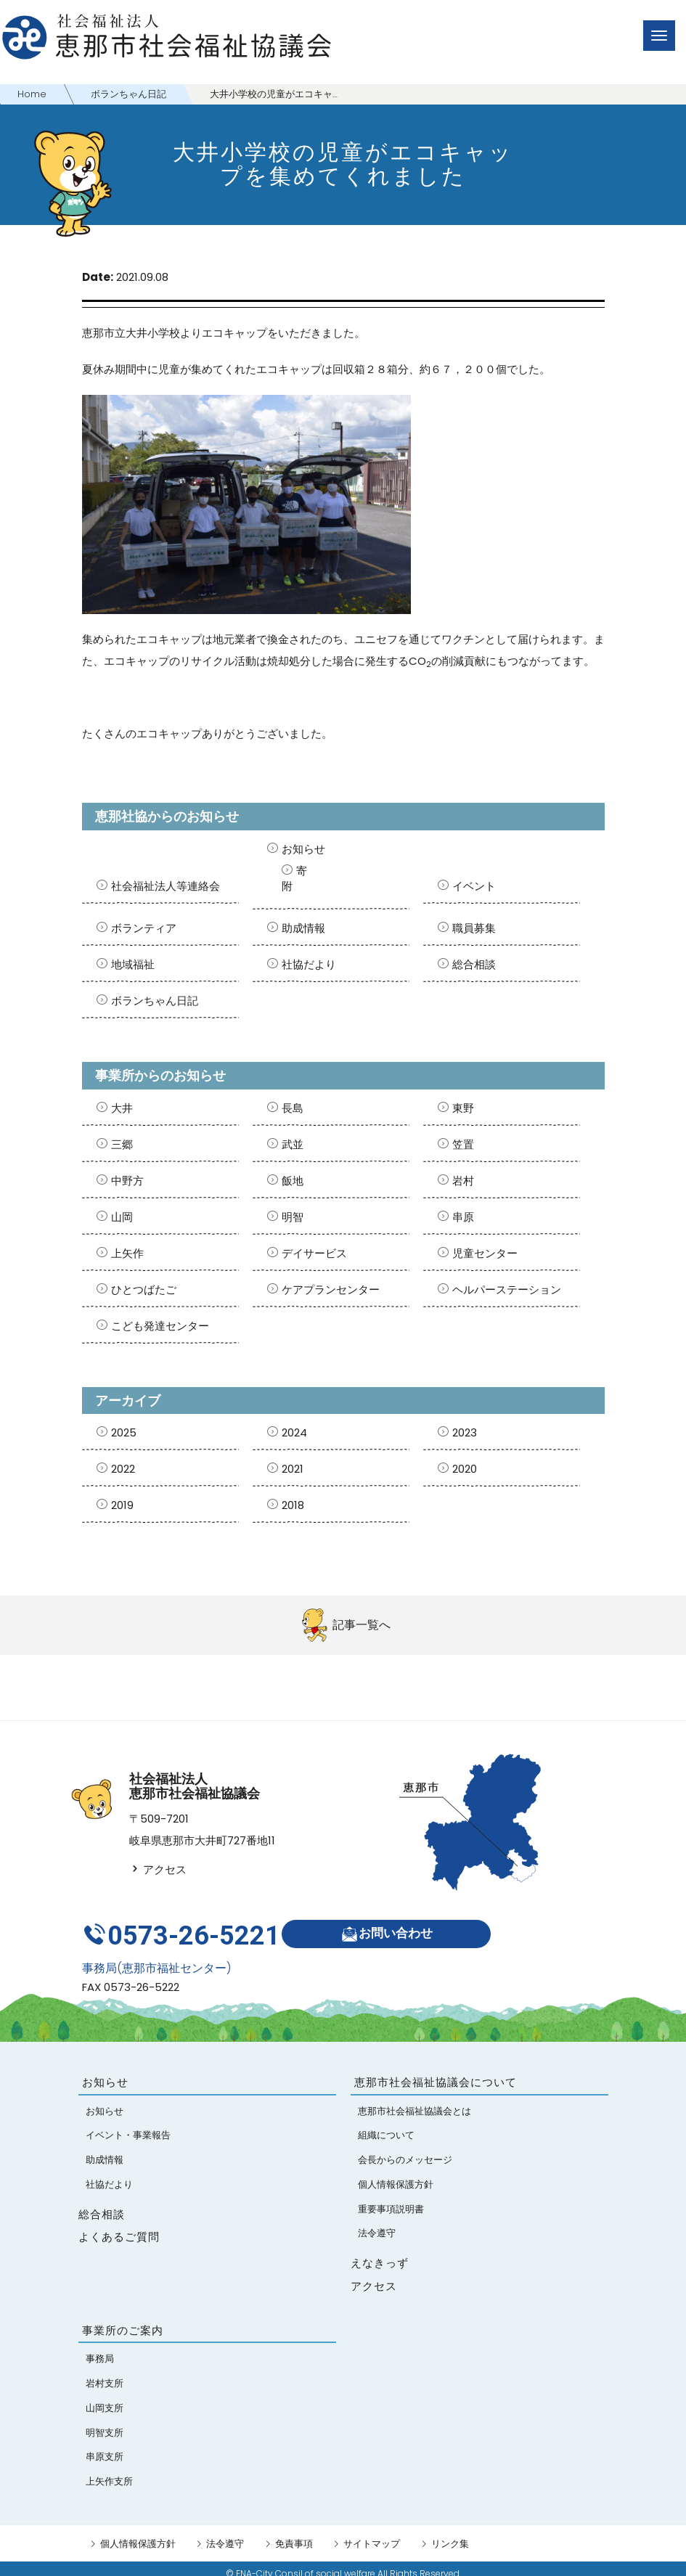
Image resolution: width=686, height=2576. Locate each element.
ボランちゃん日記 (154, 1000)
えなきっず (380, 2252)
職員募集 (474, 928)
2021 (292, 1468)
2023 (464, 1432)
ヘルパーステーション (506, 1289)
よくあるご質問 (119, 2226)
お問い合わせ (392, 1929)
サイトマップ (371, 2533)
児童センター (485, 1253)
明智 (292, 1216)
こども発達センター (160, 1325)
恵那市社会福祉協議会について (435, 2072)
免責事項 (294, 2533)
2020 (464, 1468)
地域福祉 (133, 964)
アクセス (158, 1869)
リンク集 (450, 2533)
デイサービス (314, 1253)
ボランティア (143, 928)
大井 (122, 1108)
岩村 (463, 1180)
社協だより (309, 964)
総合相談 (474, 964)
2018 (293, 1505)
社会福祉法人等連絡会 (165, 886)
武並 (292, 1144)
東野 (463, 1108)
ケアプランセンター (331, 1289)
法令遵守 (225, 2533)
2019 (122, 1505)
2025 (123, 1432)
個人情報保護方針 (138, 2533)
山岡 (122, 1216)
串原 (463, 1216)
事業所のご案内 (122, 2320)
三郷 (122, 1144)
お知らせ (303, 848)
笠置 (463, 1144)
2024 (294, 1432)
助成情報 (303, 928)
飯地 (292, 1180)
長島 (292, 1108)
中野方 (127, 1180)
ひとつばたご (143, 1289)
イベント (474, 886)
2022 (123, 1468)
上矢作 (127, 1253)
